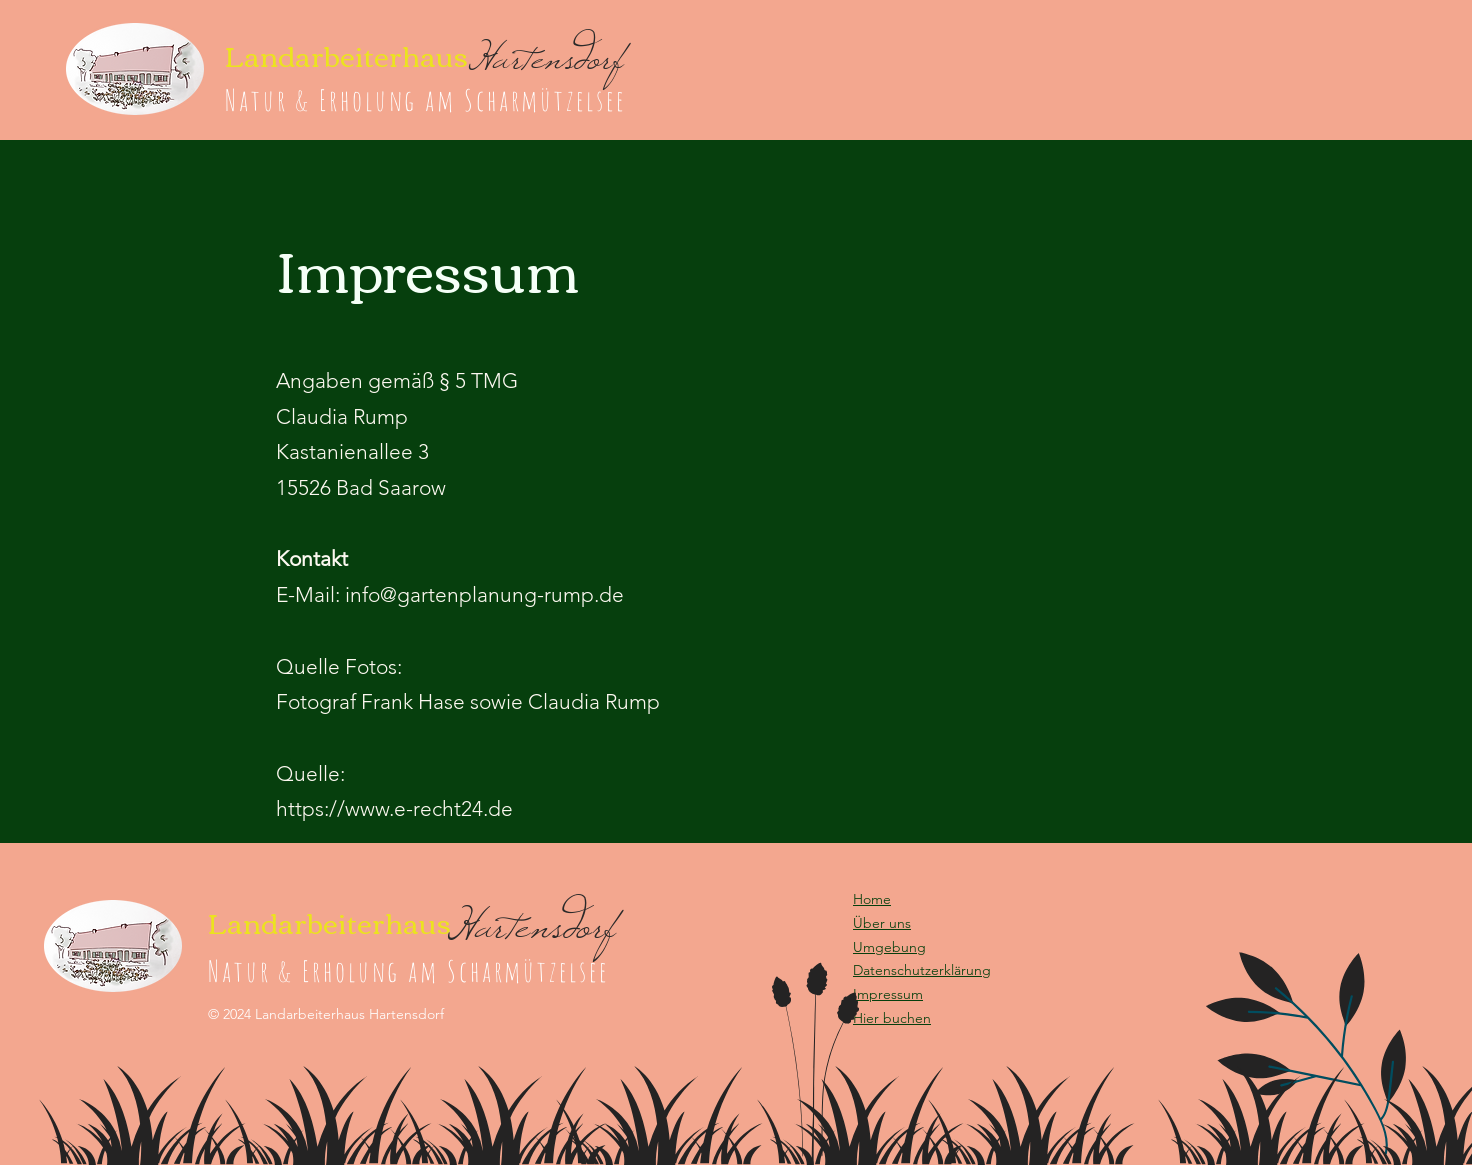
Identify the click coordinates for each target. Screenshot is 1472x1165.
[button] (892, 1018)
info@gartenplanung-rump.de (484, 594)
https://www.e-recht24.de (394, 808)
